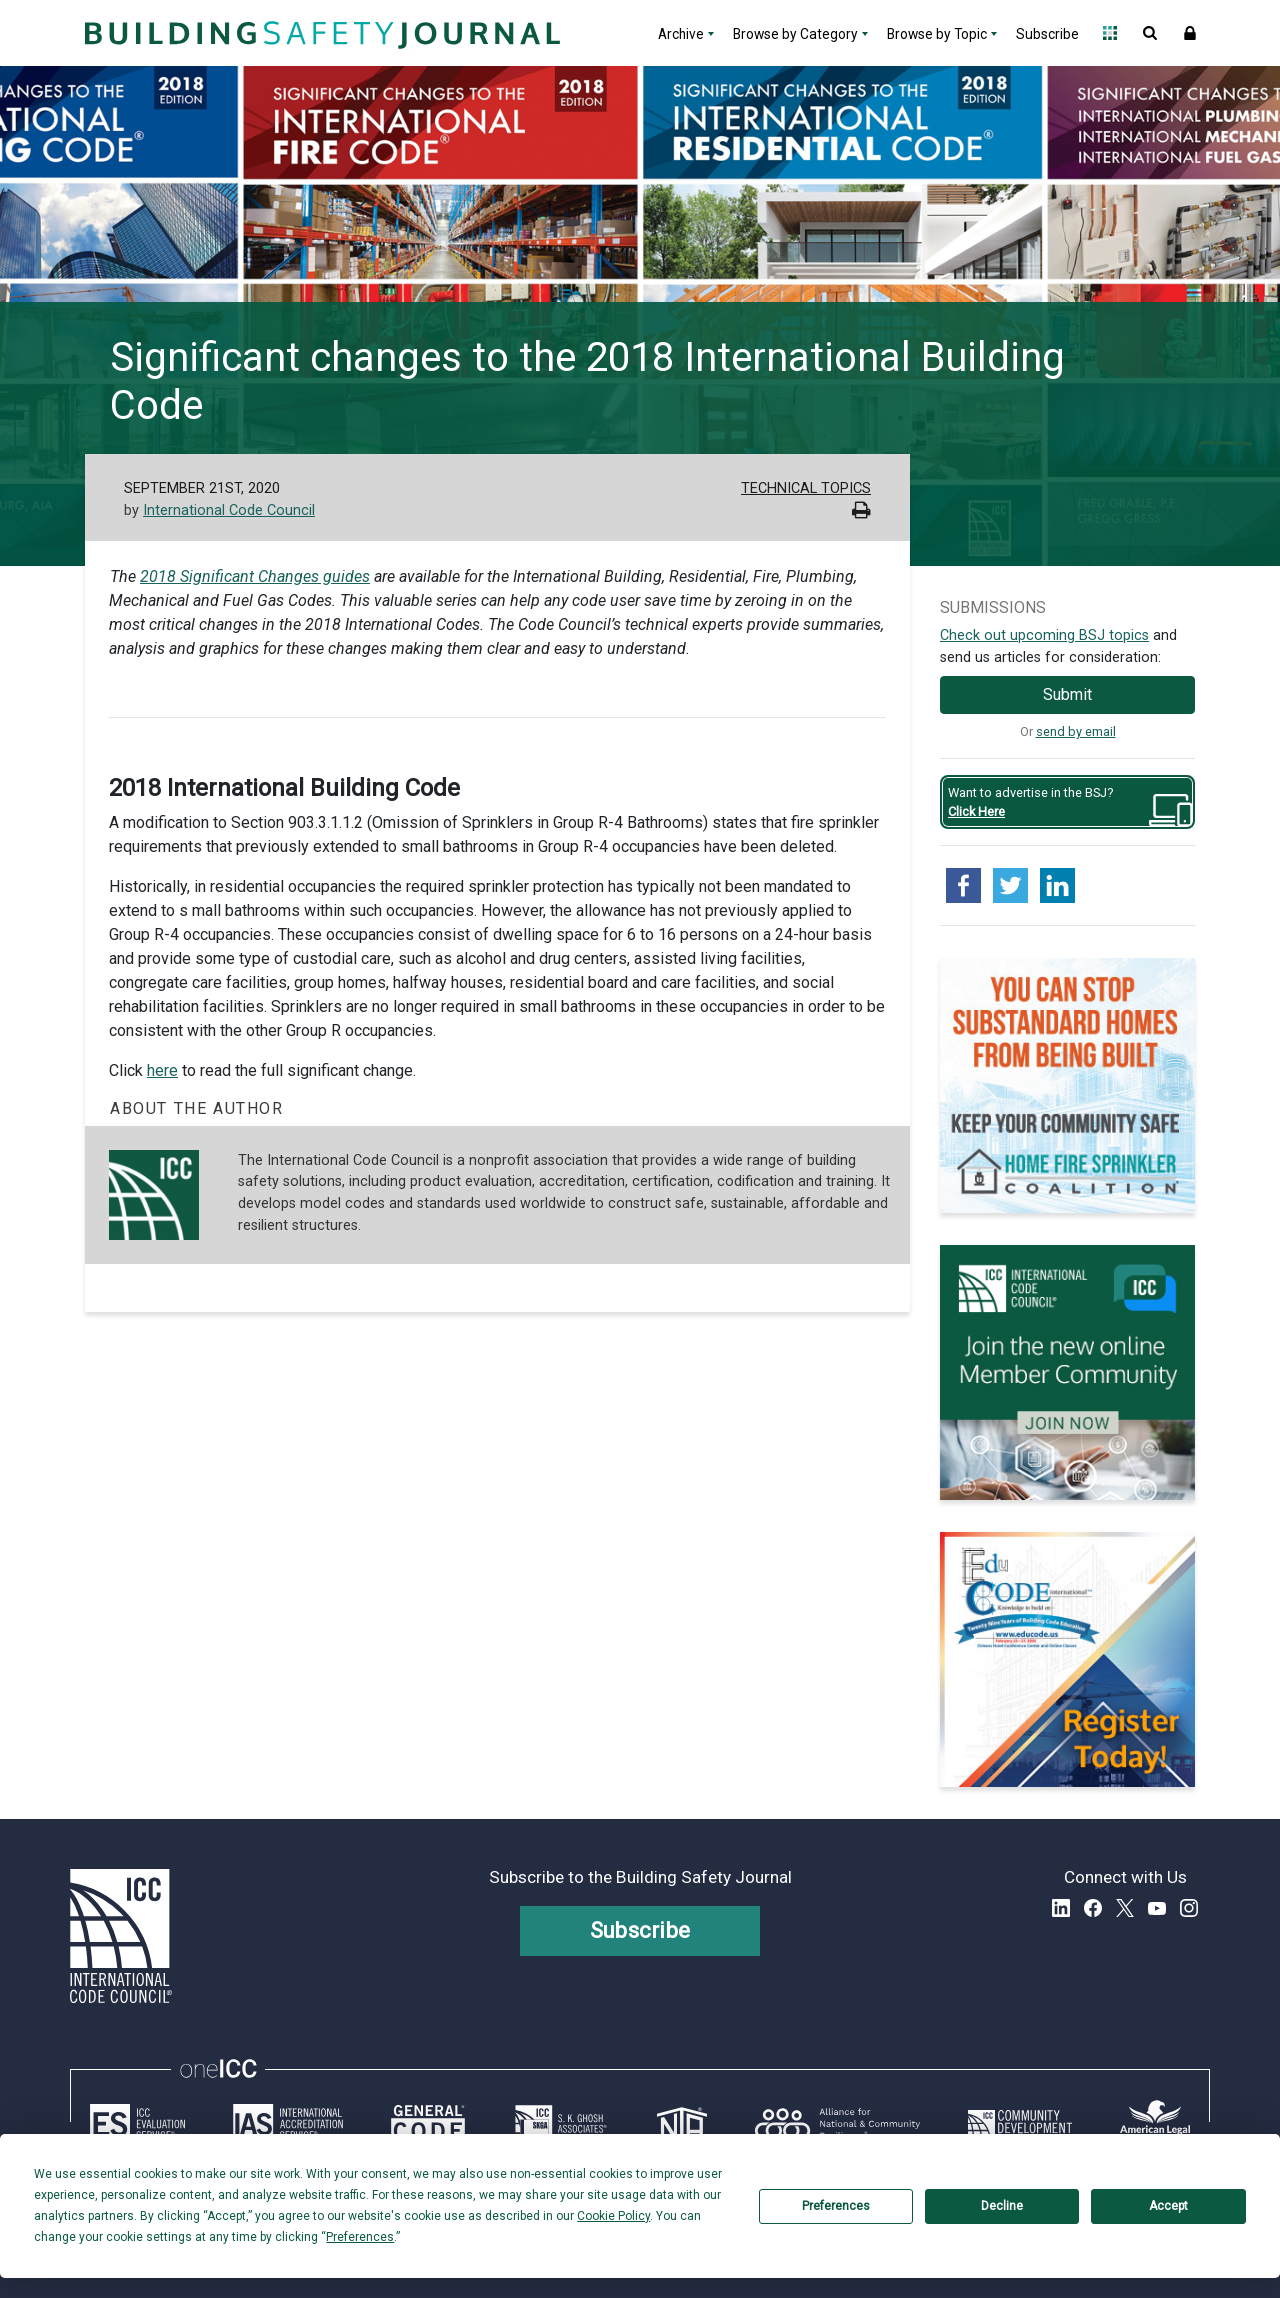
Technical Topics (806, 488)
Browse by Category (795, 34)
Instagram (1189, 1908)
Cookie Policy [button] (613, 2216)
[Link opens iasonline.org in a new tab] (288, 2124)
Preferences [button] (360, 2237)
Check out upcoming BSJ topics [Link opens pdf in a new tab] (1044, 635)
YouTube (1157, 1908)
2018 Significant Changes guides (255, 576)
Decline (1002, 2206)
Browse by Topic (937, 34)
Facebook (1093, 1908)
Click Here (976, 811)
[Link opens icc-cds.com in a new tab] (1020, 2124)
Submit (1067, 694)
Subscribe (1047, 34)
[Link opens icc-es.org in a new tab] (137, 2124)
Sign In (1190, 33)
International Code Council (229, 510)
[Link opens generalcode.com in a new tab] (428, 2124)
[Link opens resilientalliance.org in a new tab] (837, 2124)
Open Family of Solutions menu (1110, 33)
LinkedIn (1061, 1908)
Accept (1168, 2206)
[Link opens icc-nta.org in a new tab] (682, 2124)
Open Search (1150, 33)
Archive (681, 34)
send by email (1076, 731)
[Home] (320, 33)
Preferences (836, 2206)
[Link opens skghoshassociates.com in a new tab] (561, 2124)
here (162, 1070)
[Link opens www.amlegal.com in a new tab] (1155, 2124)
